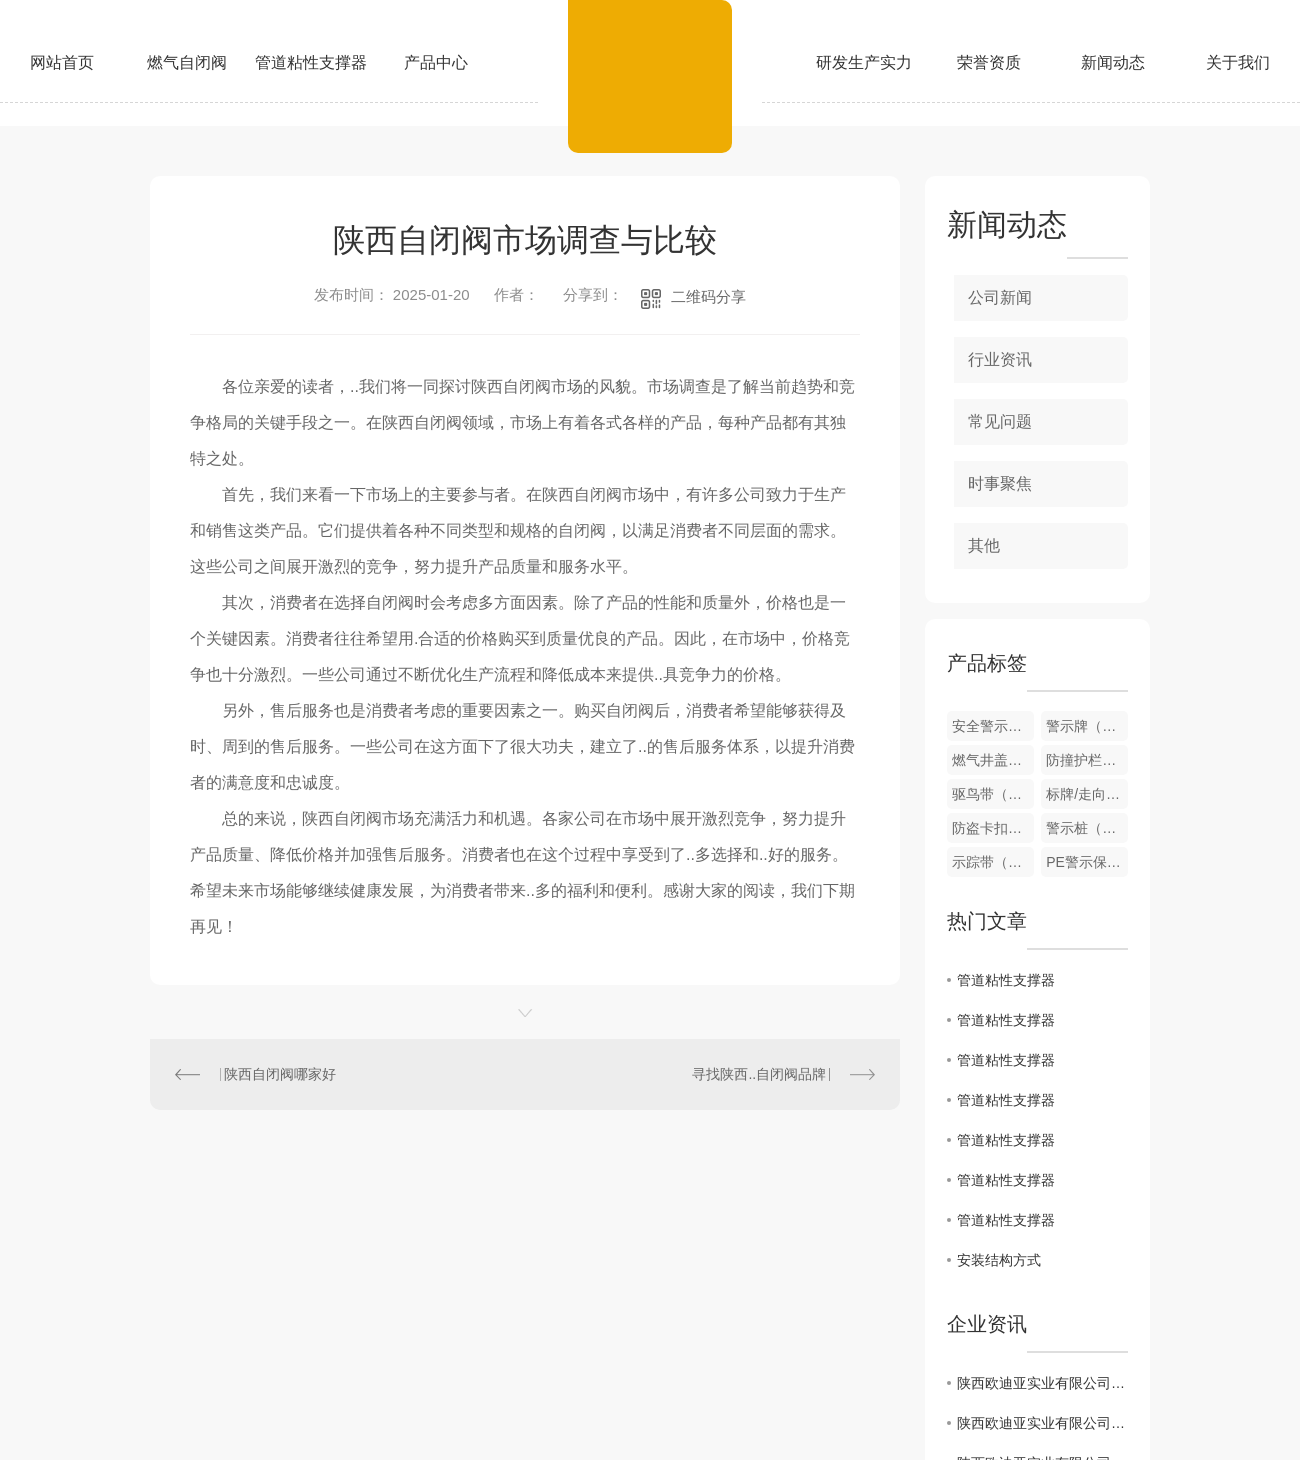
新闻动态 (1113, 62)
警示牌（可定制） (1087, 726)
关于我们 (1238, 62)
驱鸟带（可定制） (993, 794)
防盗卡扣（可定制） (993, 828)
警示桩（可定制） (1087, 828)
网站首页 (62, 62)
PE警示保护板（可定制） (1087, 862)
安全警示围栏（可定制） (993, 726)
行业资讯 (1000, 359)
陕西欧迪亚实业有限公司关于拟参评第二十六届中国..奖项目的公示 (1042, 1383)
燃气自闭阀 (187, 62)
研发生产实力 (864, 62)
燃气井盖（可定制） (993, 760)
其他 (984, 545)
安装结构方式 (999, 1260)
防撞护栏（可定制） (1087, 760)
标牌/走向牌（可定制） (1087, 794)
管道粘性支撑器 (311, 62)
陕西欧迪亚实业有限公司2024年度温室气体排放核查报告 (1042, 1423)
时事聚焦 (1000, 483)
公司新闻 (1000, 297)
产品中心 (436, 62)
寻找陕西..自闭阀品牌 (759, 1074)
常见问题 (1000, 421)
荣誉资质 (989, 62)
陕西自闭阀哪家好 (280, 1074)
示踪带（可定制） (993, 862)
